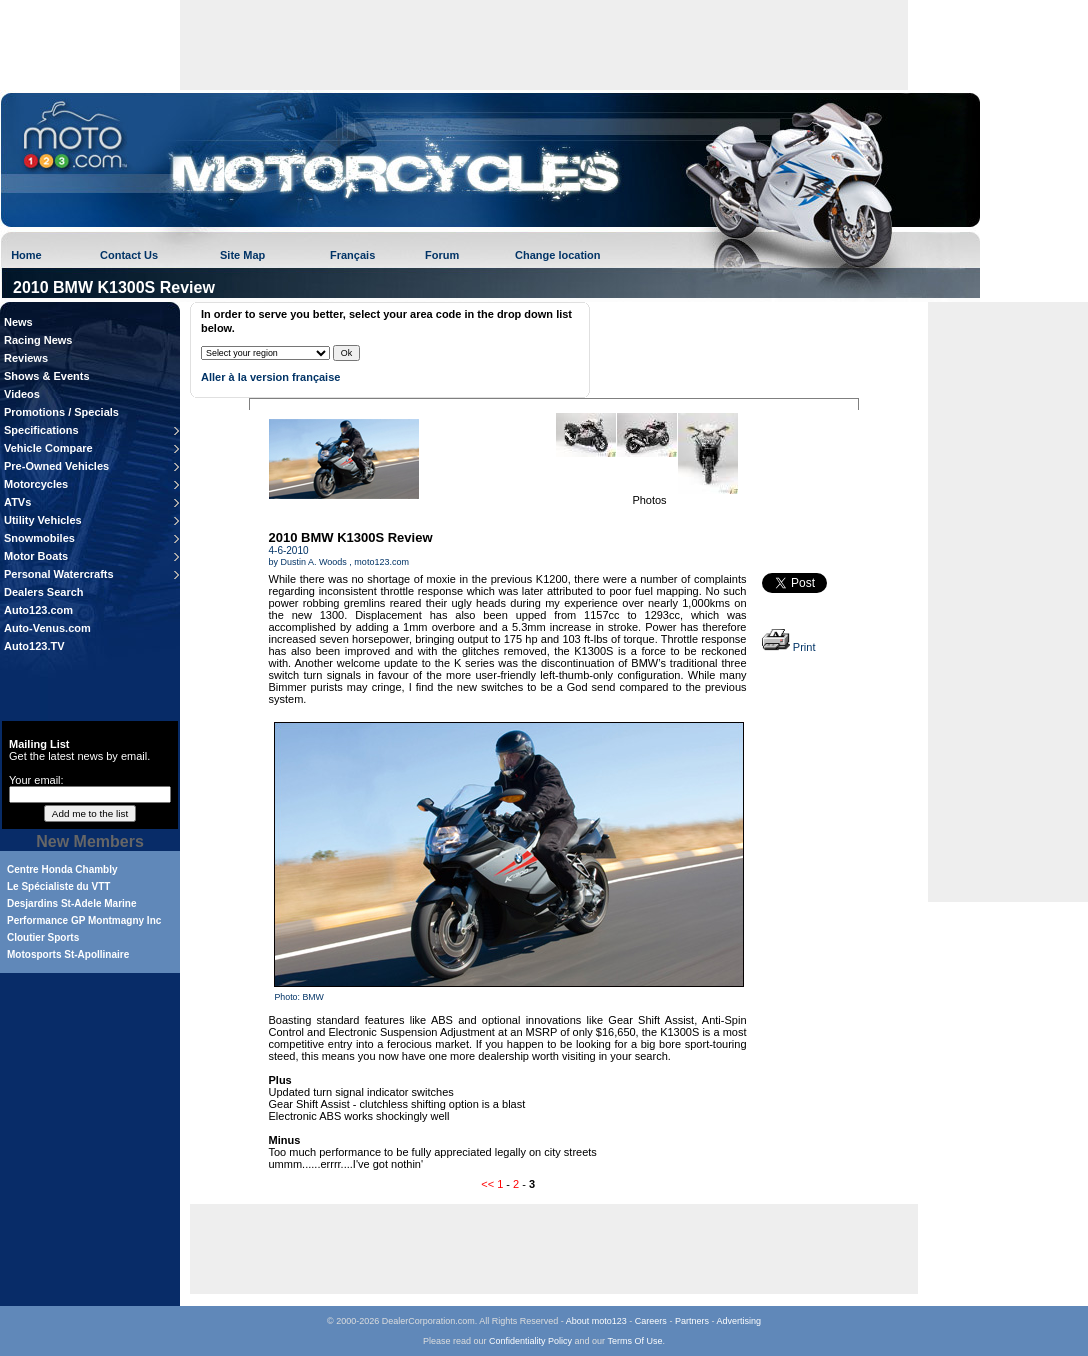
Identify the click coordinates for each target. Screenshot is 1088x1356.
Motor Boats (36, 556)
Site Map (242, 255)
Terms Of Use (634, 1341)
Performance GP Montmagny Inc (84, 920)
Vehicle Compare (48, 448)
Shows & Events (47, 376)
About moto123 (596, 1321)
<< (487, 1184)
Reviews (26, 358)
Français (352, 255)
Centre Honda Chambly (62, 869)
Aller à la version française (270, 377)
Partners (692, 1321)
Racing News (38, 340)
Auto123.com (38, 610)
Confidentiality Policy (530, 1341)
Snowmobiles (39, 538)
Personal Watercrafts (59, 574)
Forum (442, 255)
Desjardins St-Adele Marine (71, 903)
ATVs (17, 502)
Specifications (41, 430)
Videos (22, 394)
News (18, 322)
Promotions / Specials (61, 412)
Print (789, 647)
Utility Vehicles (43, 520)
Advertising (738, 1321)
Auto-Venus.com (47, 628)
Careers (651, 1321)
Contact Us (129, 255)
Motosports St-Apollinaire (68, 954)
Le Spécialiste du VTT (58, 886)
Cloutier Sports (43, 937)
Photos (649, 500)
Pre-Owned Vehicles (56, 466)
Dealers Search (44, 592)
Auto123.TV (34, 646)
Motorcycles (36, 484)
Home (26, 255)
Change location (558, 255)
